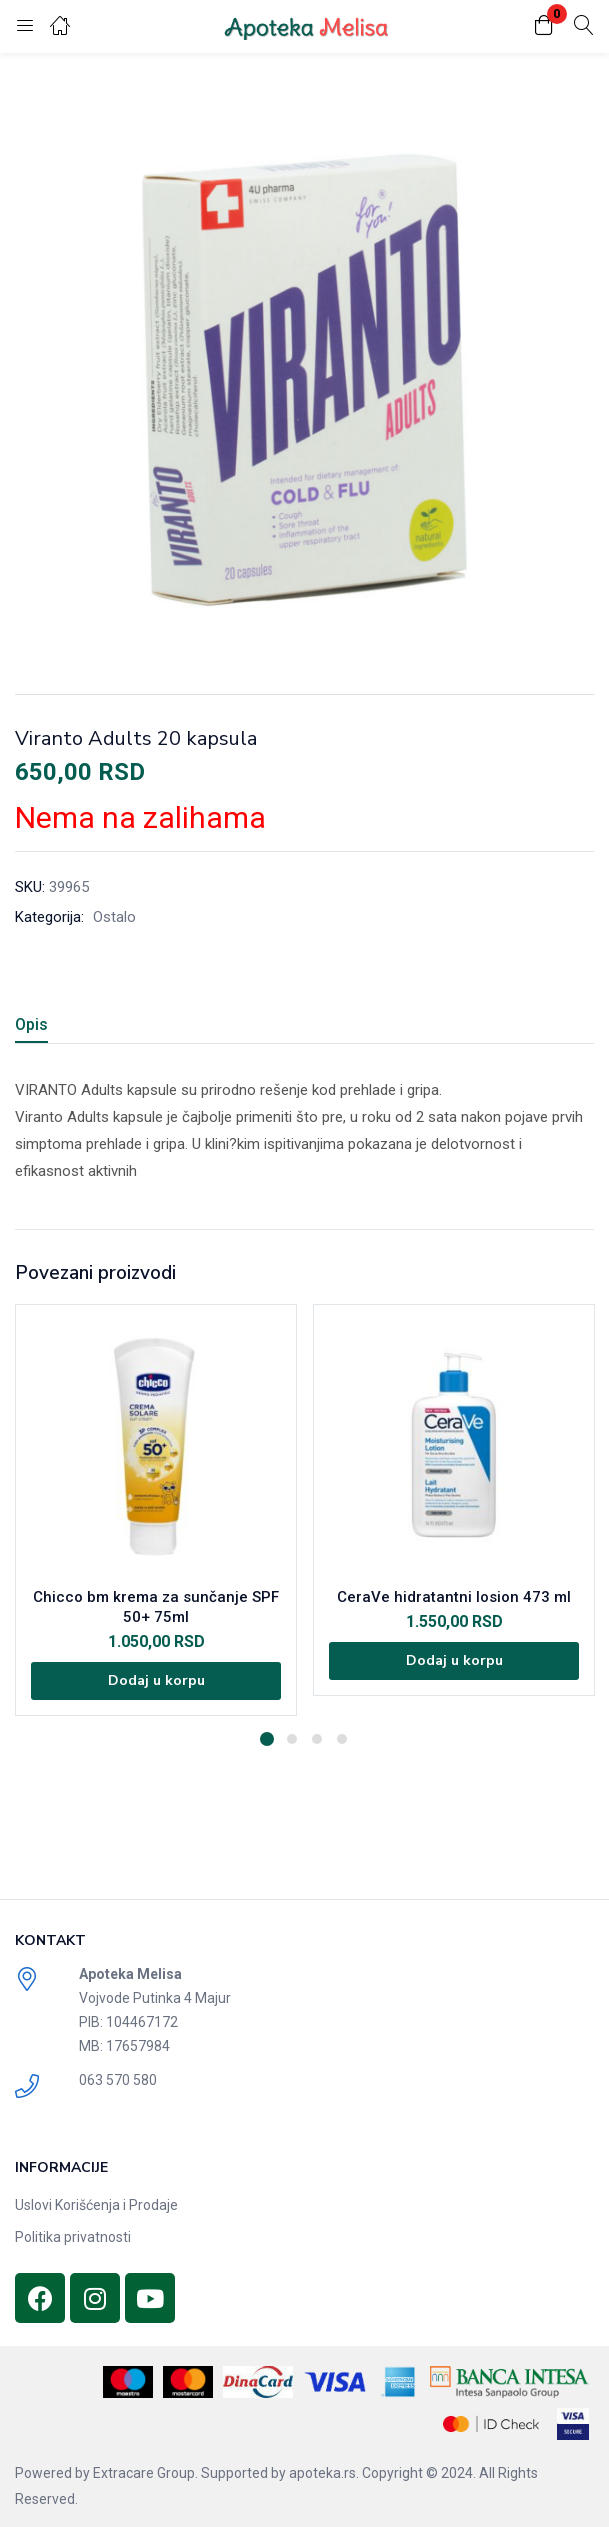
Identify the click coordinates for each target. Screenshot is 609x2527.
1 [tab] (267, 1739)
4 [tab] (342, 1739)
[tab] (39, 1027)
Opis (31, 1024)
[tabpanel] (156, 1510)
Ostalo (114, 917)
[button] (544, 26)
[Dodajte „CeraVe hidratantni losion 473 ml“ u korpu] (454, 1661)
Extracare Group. (145, 2473)
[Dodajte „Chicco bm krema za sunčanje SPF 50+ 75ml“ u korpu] (156, 1681)
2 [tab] (292, 1739)
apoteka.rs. (324, 2473)
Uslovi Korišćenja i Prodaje (96, 2205)
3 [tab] (317, 1739)
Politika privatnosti (73, 2237)
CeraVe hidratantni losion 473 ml (454, 1597)
